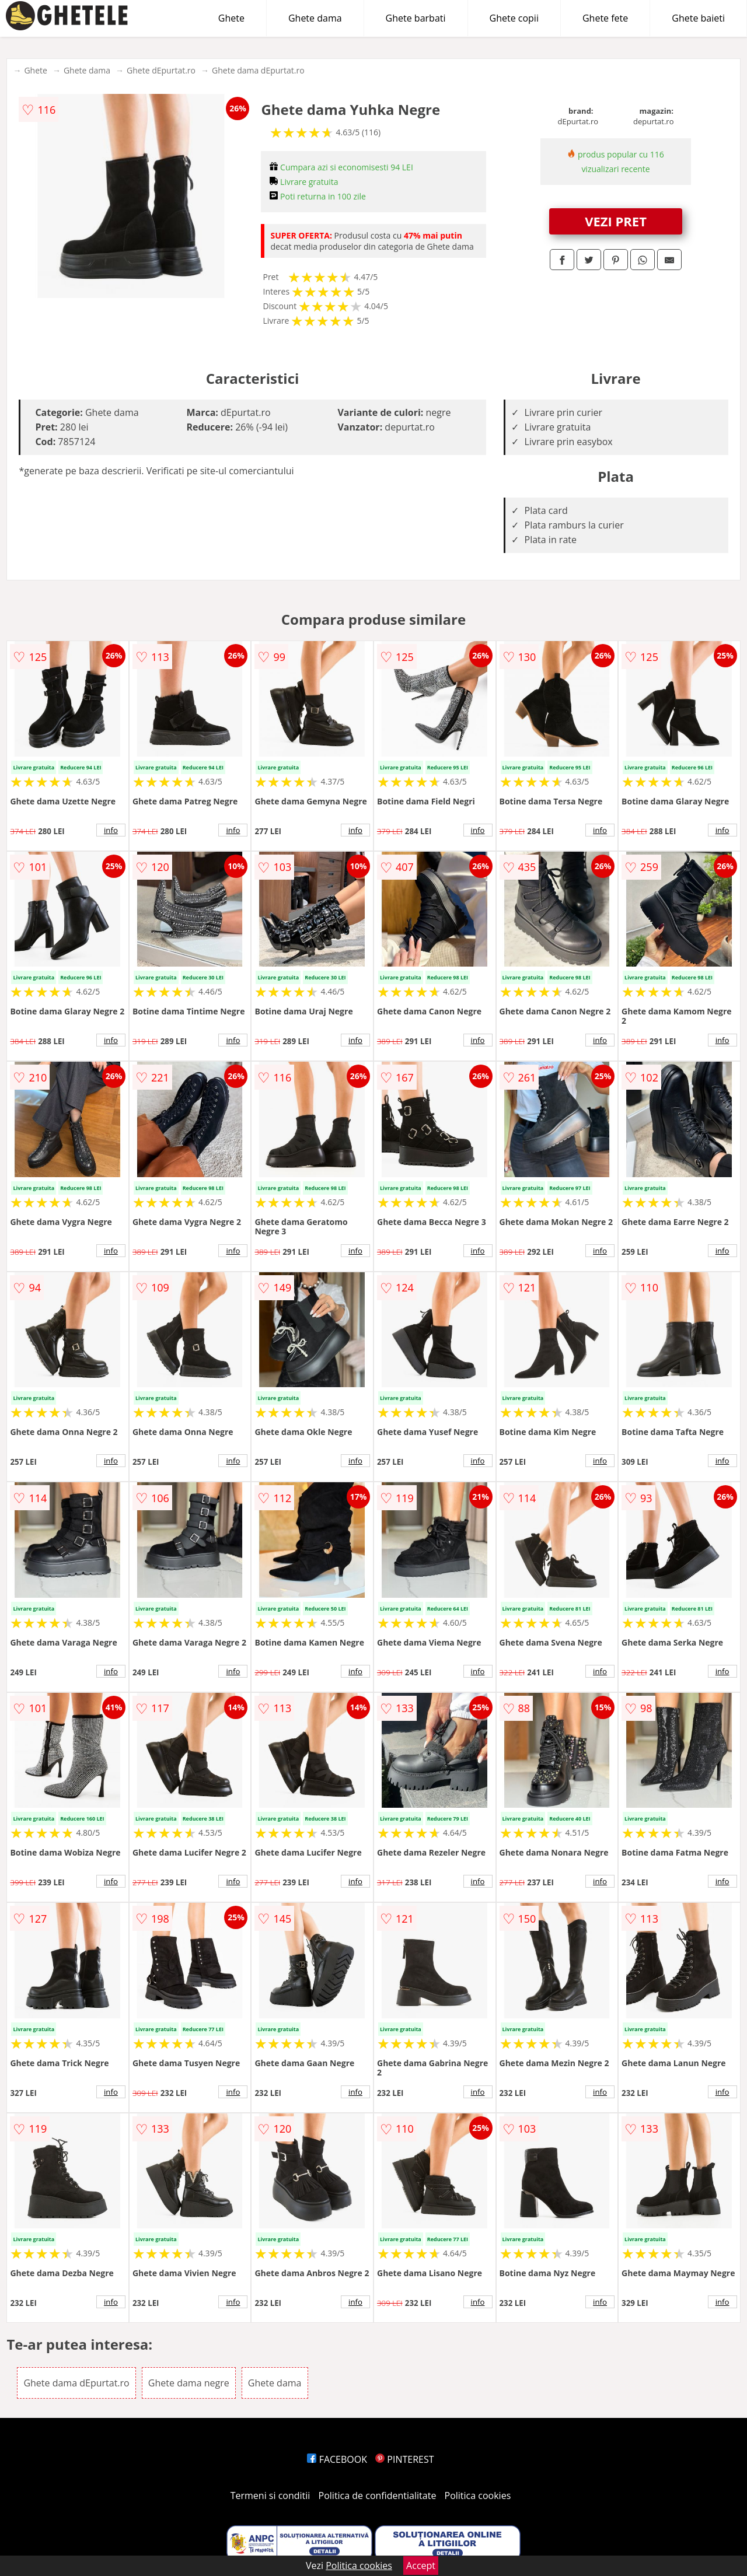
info (111, 830)
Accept (420, 2565)
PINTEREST (404, 2459)
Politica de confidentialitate (378, 2495)
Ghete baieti (698, 18)
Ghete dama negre (188, 2382)
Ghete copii (514, 18)
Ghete (231, 18)
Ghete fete (605, 18)
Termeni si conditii (270, 2495)
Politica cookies (478, 2495)
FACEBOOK (337, 2459)
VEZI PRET (616, 221)
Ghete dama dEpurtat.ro (258, 70)
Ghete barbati (416, 18)
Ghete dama (315, 18)
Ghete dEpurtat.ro (161, 70)
